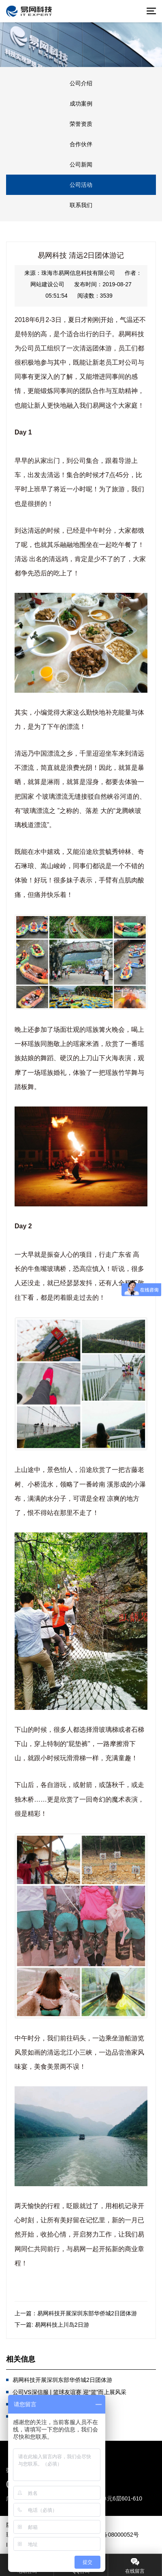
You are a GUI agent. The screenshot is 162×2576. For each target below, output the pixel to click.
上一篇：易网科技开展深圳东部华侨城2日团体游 (76, 2313)
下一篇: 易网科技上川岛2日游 (52, 2324)
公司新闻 (81, 164)
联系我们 (81, 205)
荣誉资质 (81, 124)
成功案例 (81, 103)
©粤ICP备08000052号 (111, 2534)
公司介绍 (81, 83)
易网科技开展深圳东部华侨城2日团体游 (62, 2380)
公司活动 (81, 185)
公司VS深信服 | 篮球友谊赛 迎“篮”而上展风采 (69, 2392)
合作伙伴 (81, 144)
